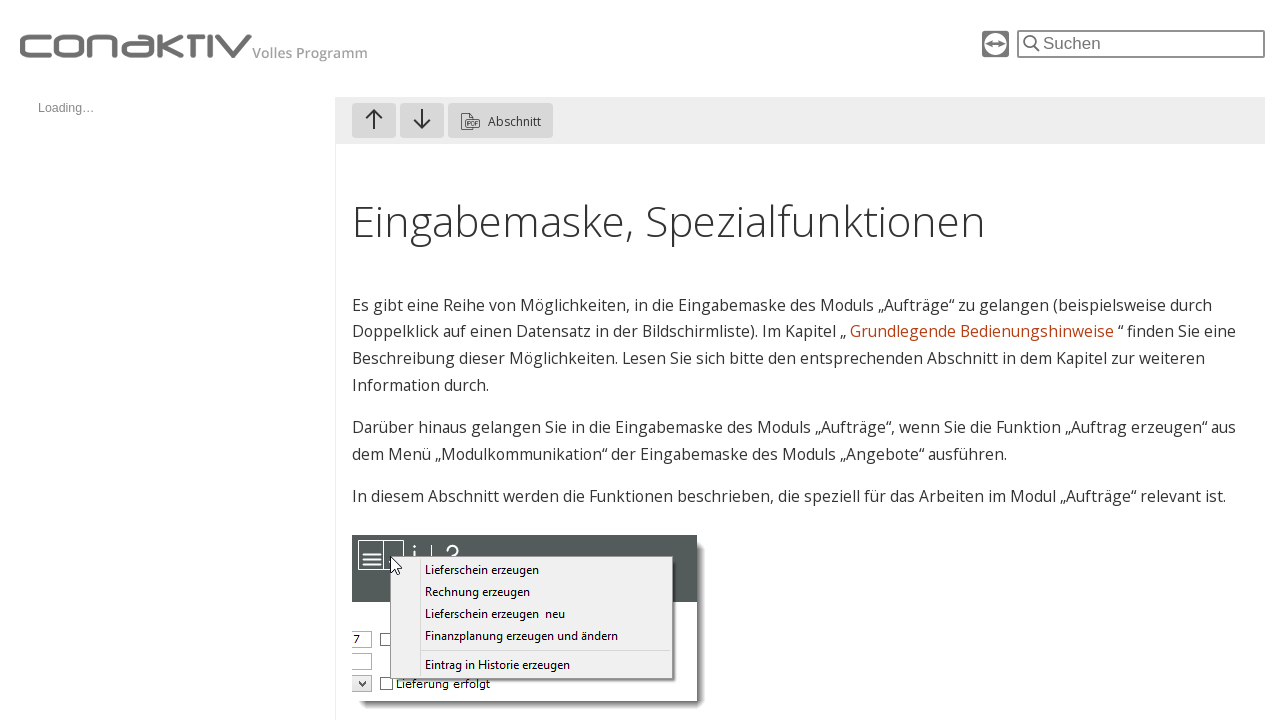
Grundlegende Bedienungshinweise (984, 331)
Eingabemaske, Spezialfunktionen (669, 220)
